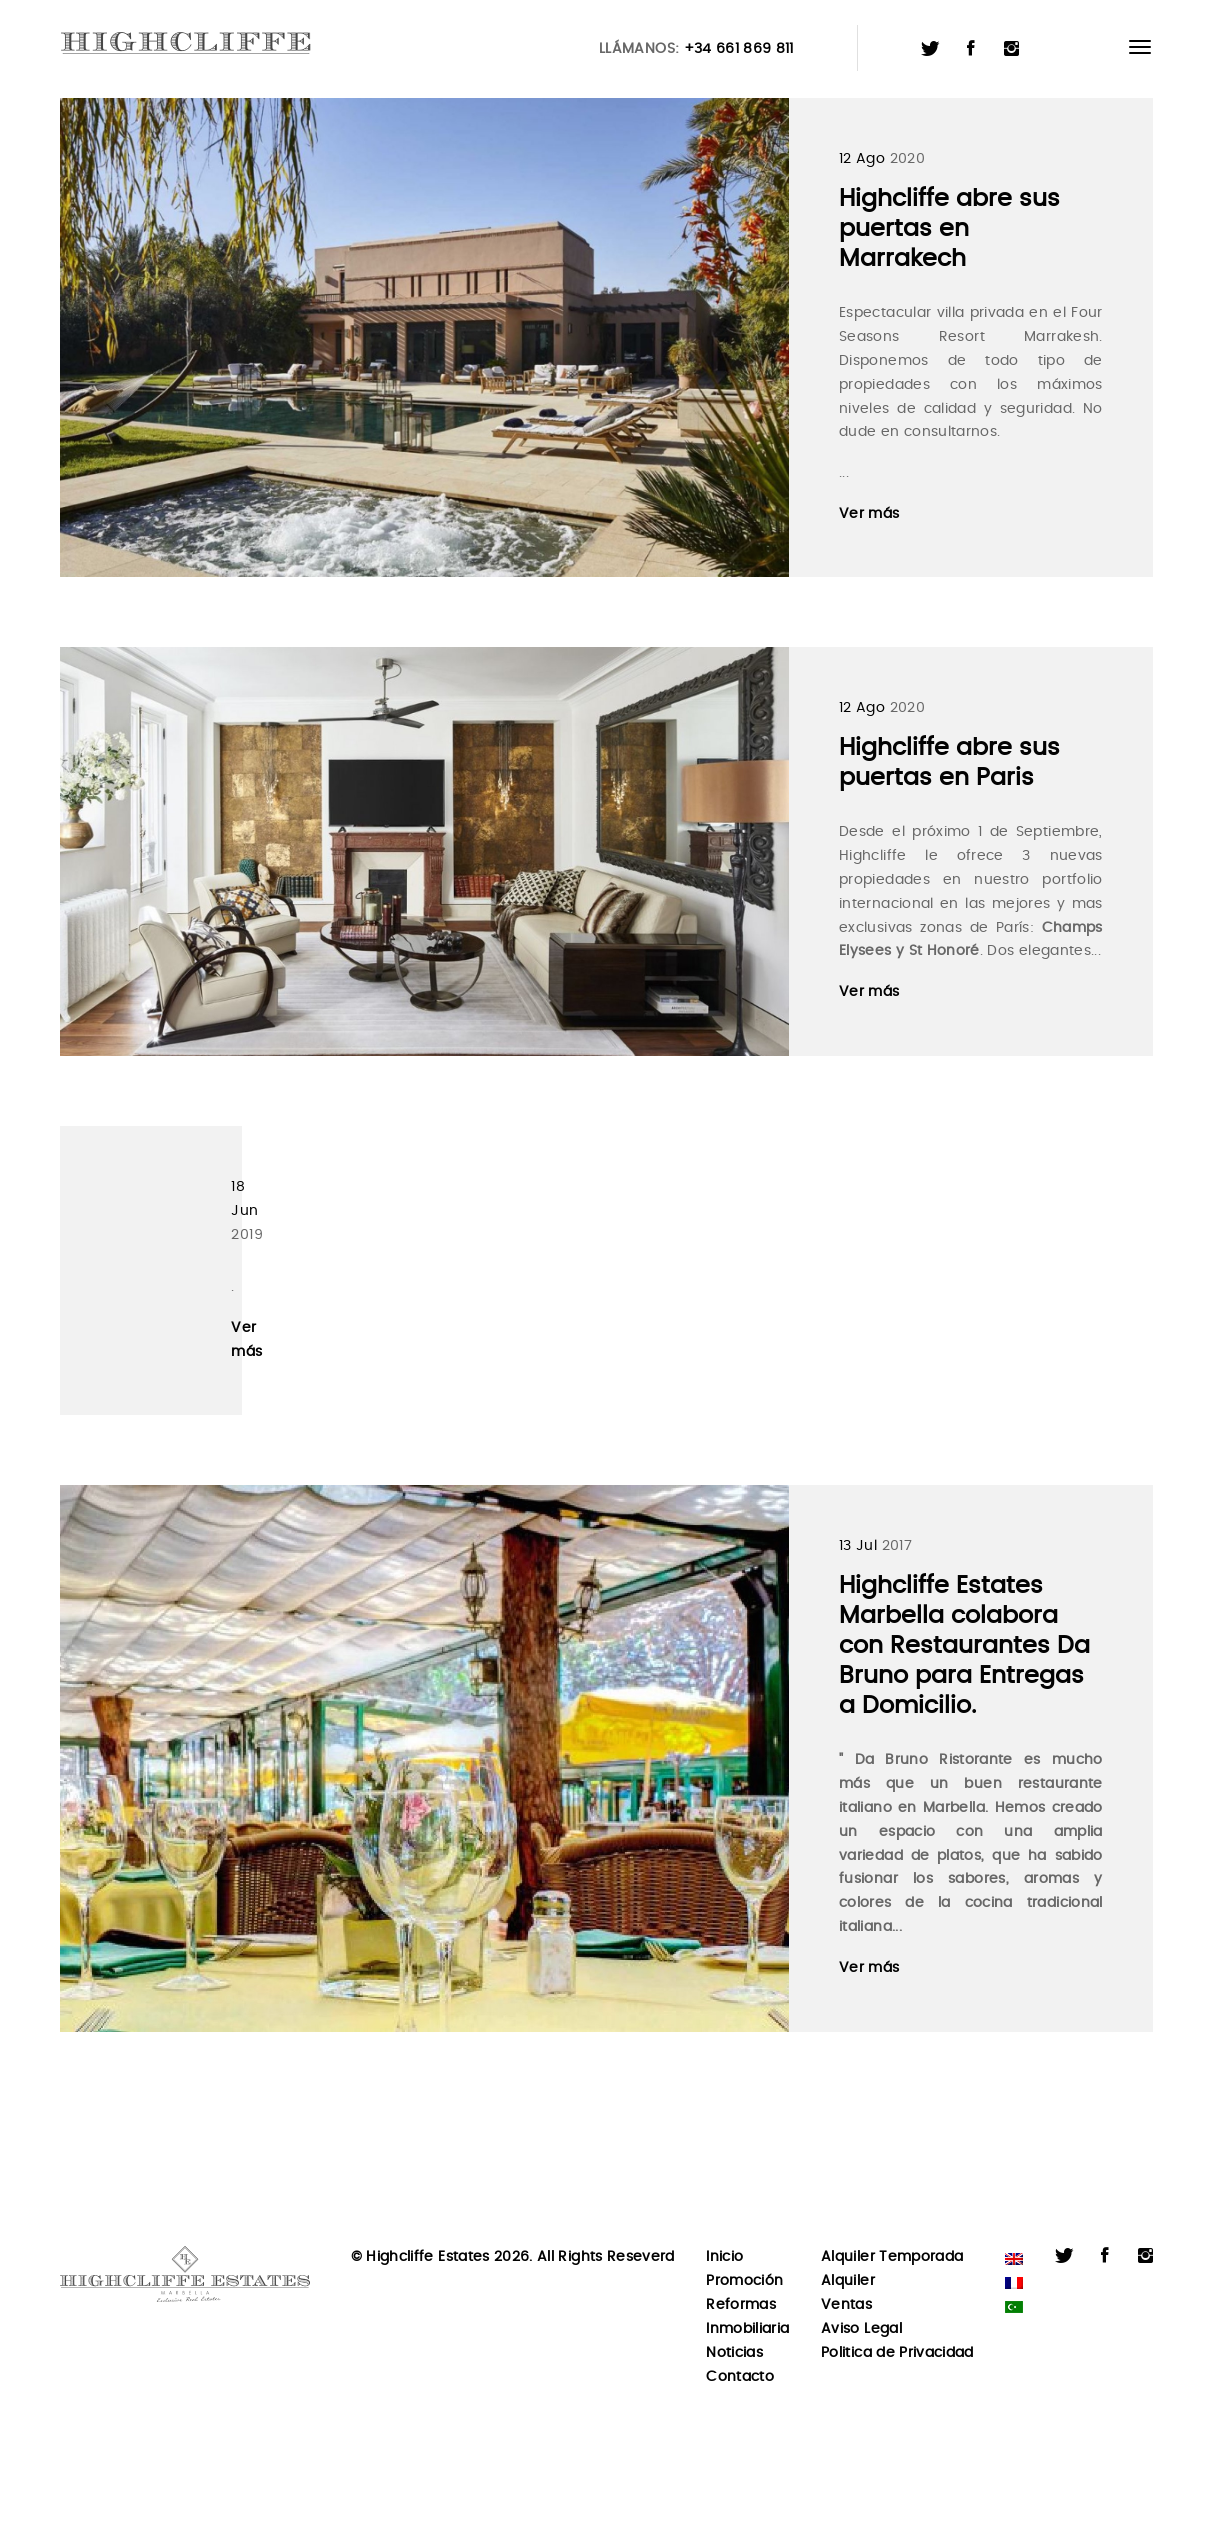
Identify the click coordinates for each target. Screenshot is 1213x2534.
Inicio (724, 2257)
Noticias (734, 2353)
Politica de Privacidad (897, 2353)
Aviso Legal (861, 2329)
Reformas (741, 2305)
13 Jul (858, 1546)
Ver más (869, 514)
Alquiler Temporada (892, 2257)
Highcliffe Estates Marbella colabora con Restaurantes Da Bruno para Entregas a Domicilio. (964, 1646)
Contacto (740, 2377)
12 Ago (862, 159)
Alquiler (848, 2281)
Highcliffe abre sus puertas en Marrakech (949, 229)
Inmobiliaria (747, 2329)
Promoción (744, 2281)
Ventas (846, 2305)
